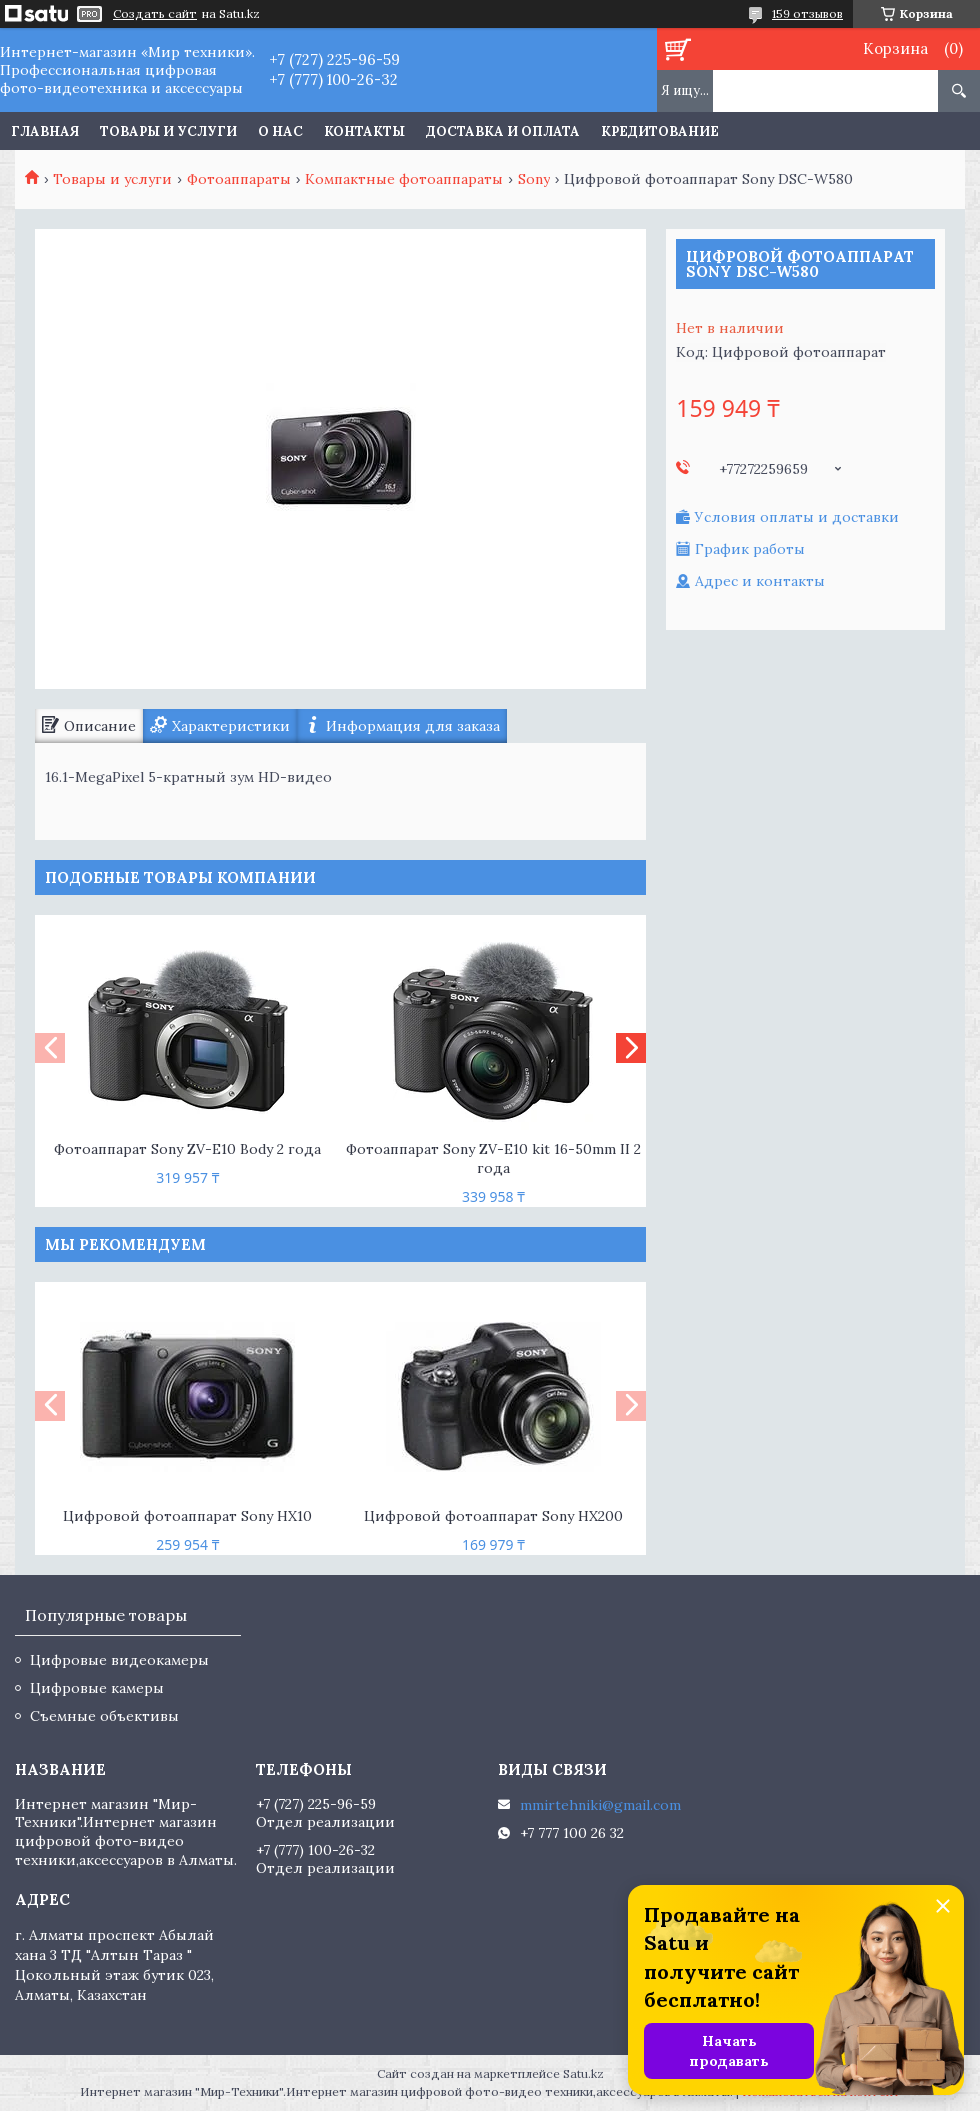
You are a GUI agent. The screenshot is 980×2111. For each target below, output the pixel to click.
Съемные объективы (104, 1716)
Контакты (364, 131)
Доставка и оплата (503, 131)
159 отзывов (807, 13)
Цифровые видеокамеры (119, 1660)
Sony (534, 179)
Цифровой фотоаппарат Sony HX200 (493, 1516)
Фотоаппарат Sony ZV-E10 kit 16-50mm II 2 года (493, 1158)
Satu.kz (583, 2073)
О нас (280, 131)
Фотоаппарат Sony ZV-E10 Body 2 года (187, 1149)
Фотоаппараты (239, 179)
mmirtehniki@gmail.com (600, 1805)
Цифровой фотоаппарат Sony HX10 (187, 1516)
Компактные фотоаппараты (404, 179)
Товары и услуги (168, 131)
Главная (45, 131)
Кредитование (660, 131)
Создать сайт (155, 14)
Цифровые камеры (97, 1688)
